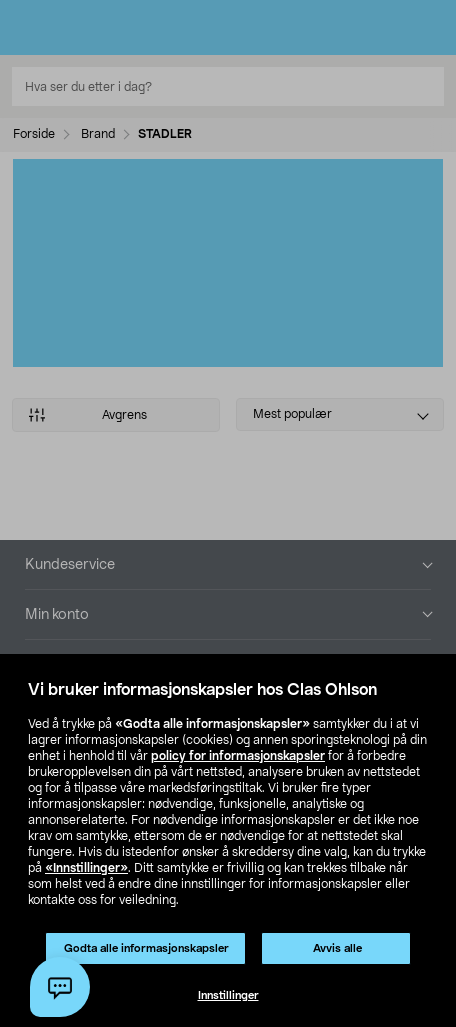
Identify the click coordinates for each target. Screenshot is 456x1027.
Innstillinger (228, 995)
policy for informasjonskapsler (238, 756)
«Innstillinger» (86, 868)
